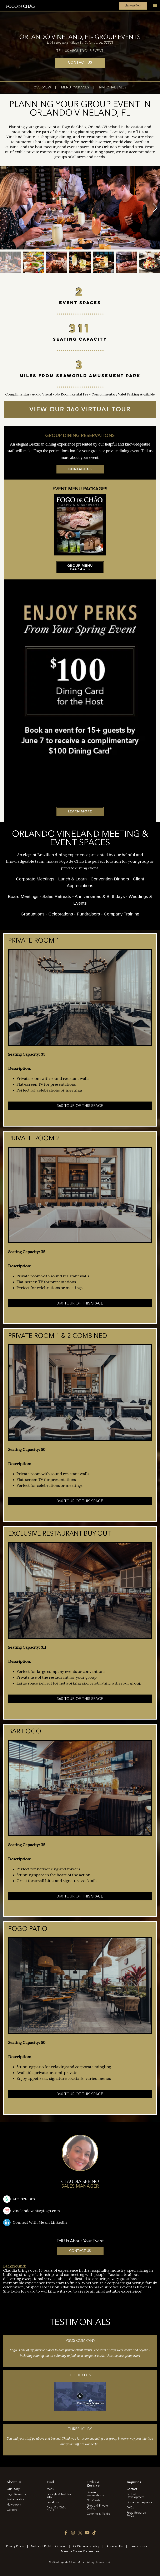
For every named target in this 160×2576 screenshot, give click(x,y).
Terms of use (138, 2546)
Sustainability (15, 2499)
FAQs (130, 2507)
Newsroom (14, 2504)
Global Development (135, 2496)
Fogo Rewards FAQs (136, 2514)
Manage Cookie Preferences (80, 2551)
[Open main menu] (153, 7)
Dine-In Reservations (95, 2494)
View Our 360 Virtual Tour (80, 409)
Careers (12, 2509)
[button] (155, 207)
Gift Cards (93, 2500)
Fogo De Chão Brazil (56, 2509)
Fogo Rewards (16, 2494)
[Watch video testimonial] (80, 2397)
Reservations (133, 5)
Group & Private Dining (97, 2507)
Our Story (13, 2489)
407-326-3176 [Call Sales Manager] (19, 2199)
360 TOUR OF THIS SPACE (80, 1106)
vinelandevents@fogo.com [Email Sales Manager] (31, 2211)
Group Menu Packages (80, 567)
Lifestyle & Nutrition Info (59, 2496)
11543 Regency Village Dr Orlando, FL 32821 (80, 42)
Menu (50, 2489)
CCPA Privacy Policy (86, 2546)
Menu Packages (75, 88)
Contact (132, 2489)
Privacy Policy (15, 2546)
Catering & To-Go (98, 2513)
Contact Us (80, 62)
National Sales (112, 88)
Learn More (80, 811)
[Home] (20, 7)
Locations (53, 2502)
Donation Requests (139, 2502)
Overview (42, 88)
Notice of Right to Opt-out (48, 2546)
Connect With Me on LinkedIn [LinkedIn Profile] (35, 2222)
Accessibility (114, 2546)
